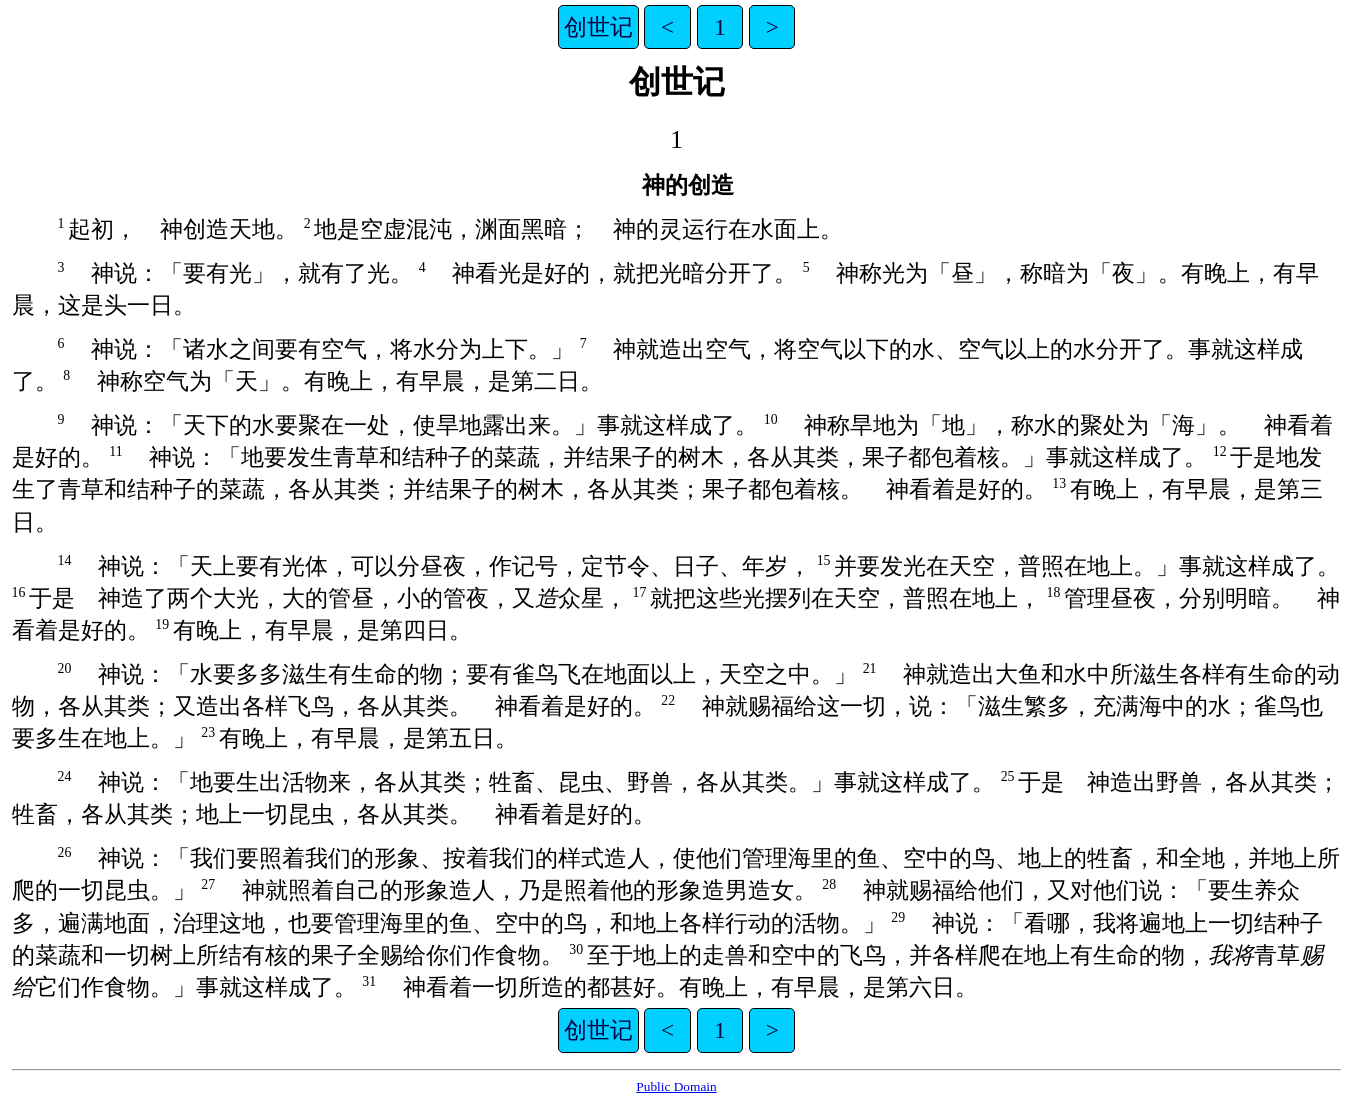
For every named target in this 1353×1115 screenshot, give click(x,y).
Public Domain (676, 1086)
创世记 (598, 27)
